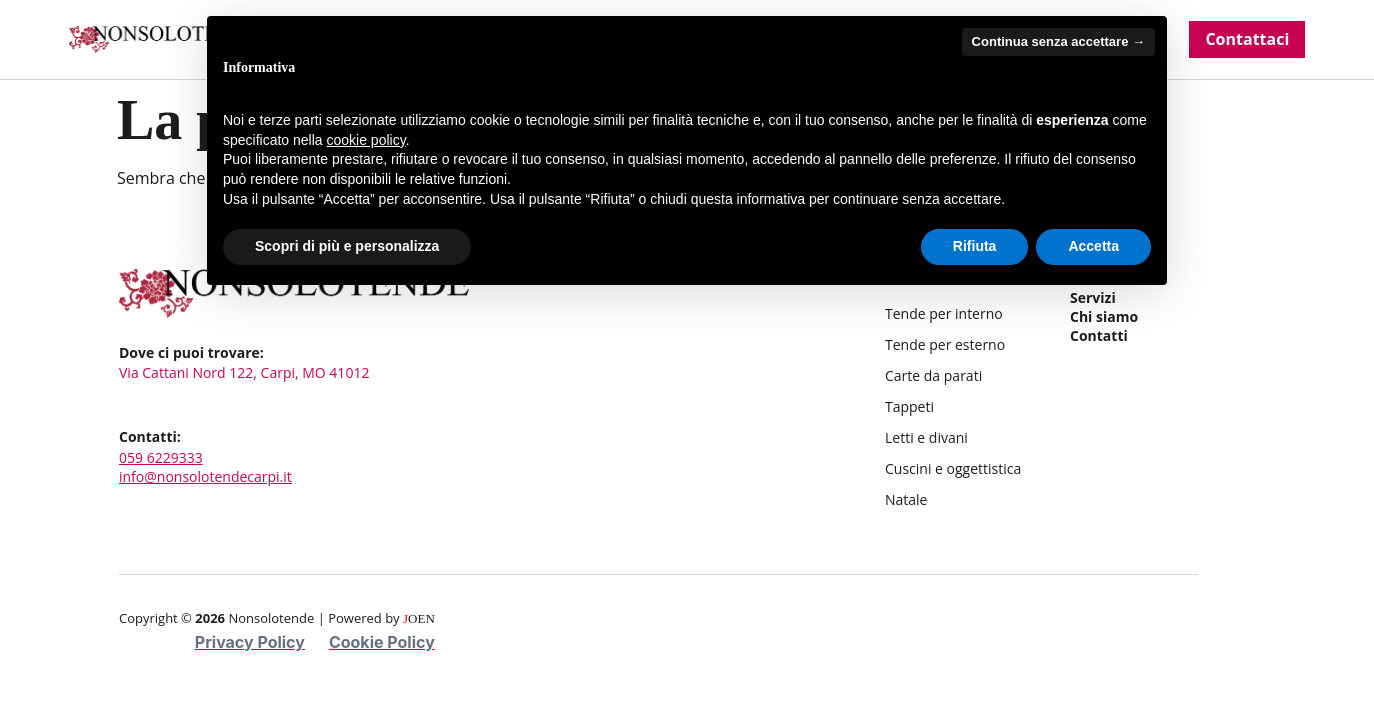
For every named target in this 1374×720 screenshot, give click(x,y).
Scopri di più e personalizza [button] (347, 246)
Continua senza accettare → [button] (1058, 41)
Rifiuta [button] (975, 246)
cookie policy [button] (366, 140)
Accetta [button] (1093, 246)
